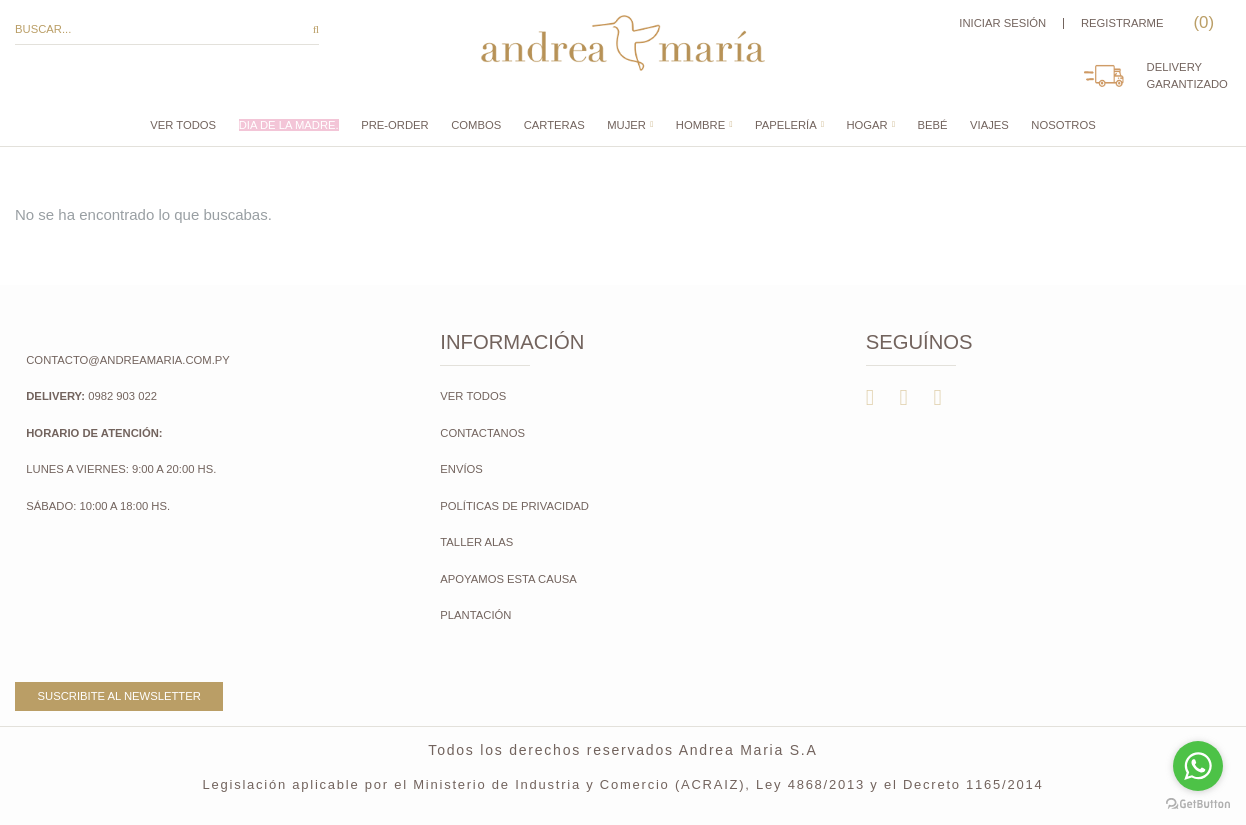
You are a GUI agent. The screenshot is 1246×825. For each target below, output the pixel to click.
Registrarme (1122, 23)
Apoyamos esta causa (508, 579)
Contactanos (482, 433)
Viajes (989, 125)
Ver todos (183, 125)
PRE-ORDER (395, 125)
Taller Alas (476, 542)
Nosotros (1063, 125)
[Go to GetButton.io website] (1198, 804)
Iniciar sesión (1002, 23)
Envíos (461, 469)
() (1201, 22)
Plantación (477, 615)
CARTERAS (554, 125)
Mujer (626, 125)
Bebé (933, 125)
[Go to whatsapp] (1198, 766)
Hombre (700, 125)
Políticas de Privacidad (514, 506)
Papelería (786, 125)
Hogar (866, 125)
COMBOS (476, 125)
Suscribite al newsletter (119, 696)
